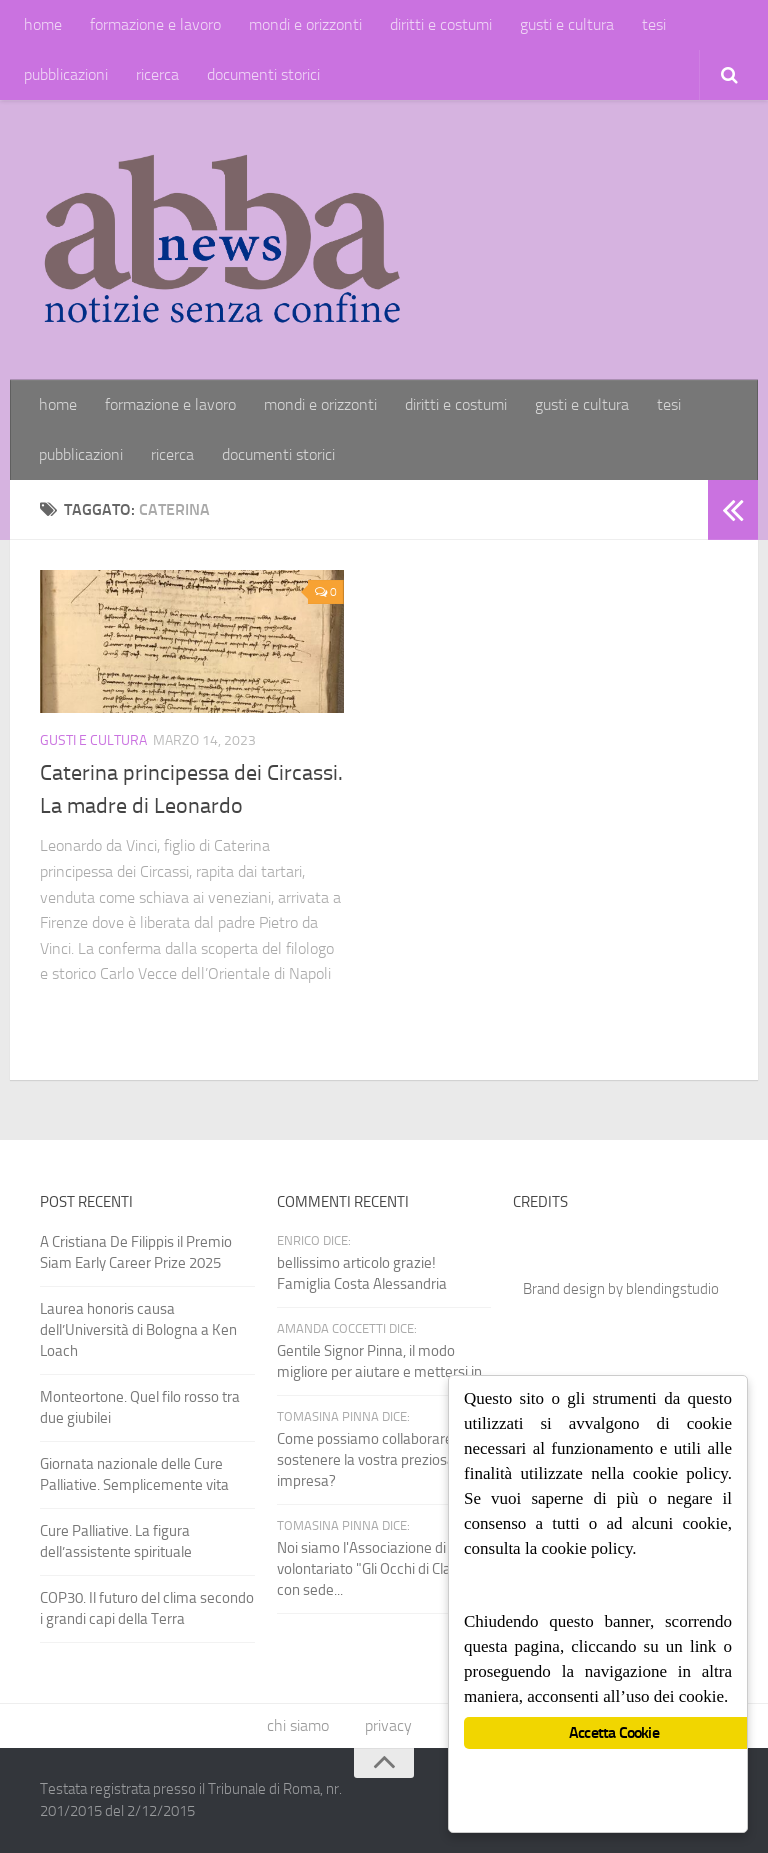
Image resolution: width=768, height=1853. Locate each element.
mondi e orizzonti (305, 24)
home (43, 24)
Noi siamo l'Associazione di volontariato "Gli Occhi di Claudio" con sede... (380, 1569)
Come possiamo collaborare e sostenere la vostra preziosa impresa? (370, 1460)
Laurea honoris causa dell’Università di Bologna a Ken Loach (138, 1330)
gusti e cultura (567, 24)
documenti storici (263, 74)
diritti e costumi (441, 24)
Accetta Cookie (614, 1732)
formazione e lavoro (155, 24)
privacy (388, 1725)
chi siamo (298, 1725)
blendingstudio (672, 1289)
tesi (654, 24)
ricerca (157, 74)
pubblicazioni (66, 74)
